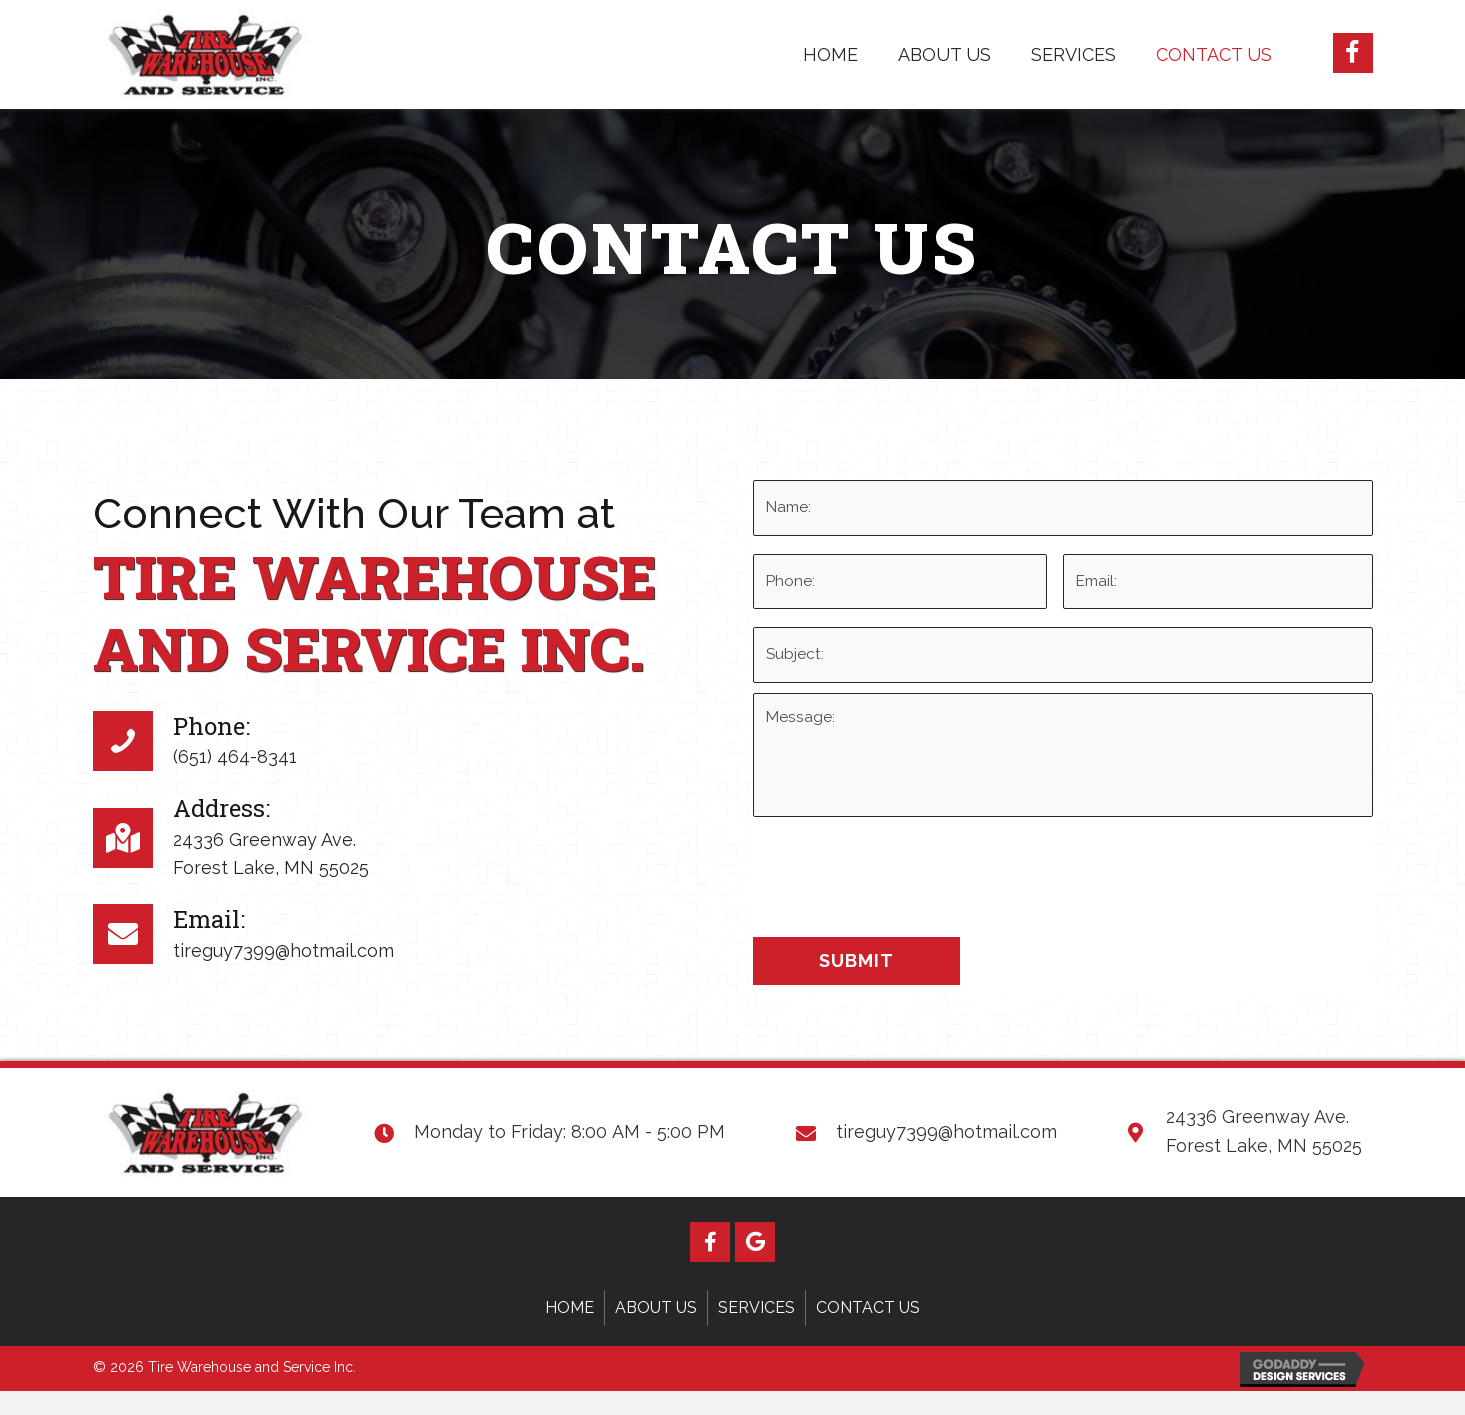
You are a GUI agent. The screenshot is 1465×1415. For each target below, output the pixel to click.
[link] (830, 52)
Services (756, 1331)
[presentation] (905, 890)
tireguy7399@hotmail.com (283, 962)
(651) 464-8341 (235, 768)
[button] (1353, 53)
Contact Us (868, 1331)
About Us (656, 1331)
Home (569, 1331)
